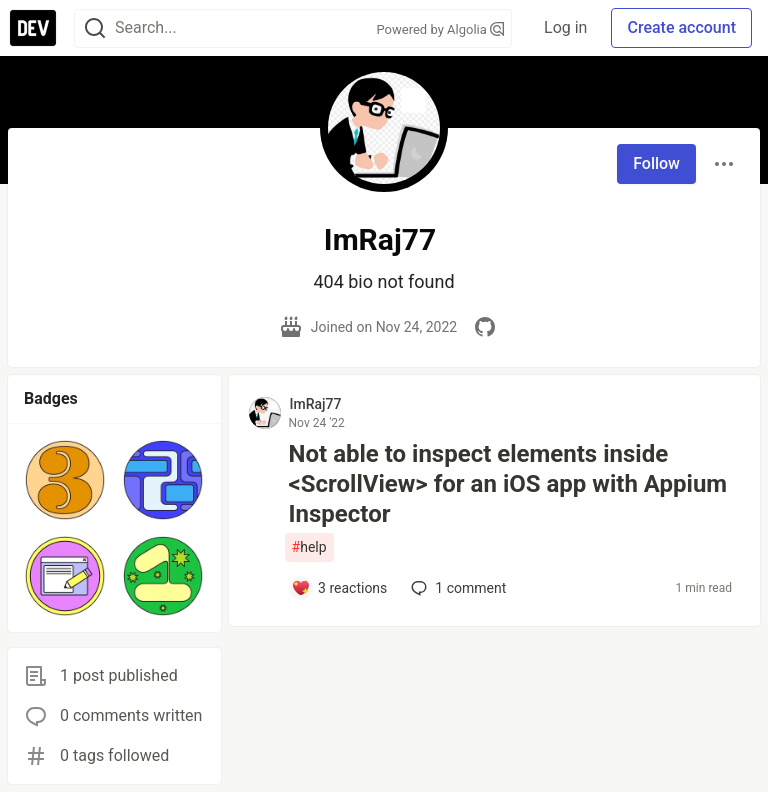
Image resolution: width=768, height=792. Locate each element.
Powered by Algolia (441, 29)
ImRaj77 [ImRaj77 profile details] (316, 404)
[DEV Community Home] (33, 28)
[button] (65, 480)
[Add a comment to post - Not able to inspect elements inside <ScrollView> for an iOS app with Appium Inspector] (339, 588)
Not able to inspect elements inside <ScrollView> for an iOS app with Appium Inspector (508, 484)
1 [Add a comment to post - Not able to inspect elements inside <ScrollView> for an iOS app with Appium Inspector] (456, 588)
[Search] (95, 28)
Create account (681, 27)
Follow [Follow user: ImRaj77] (656, 163)
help (309, 547)
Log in (565, 27)
